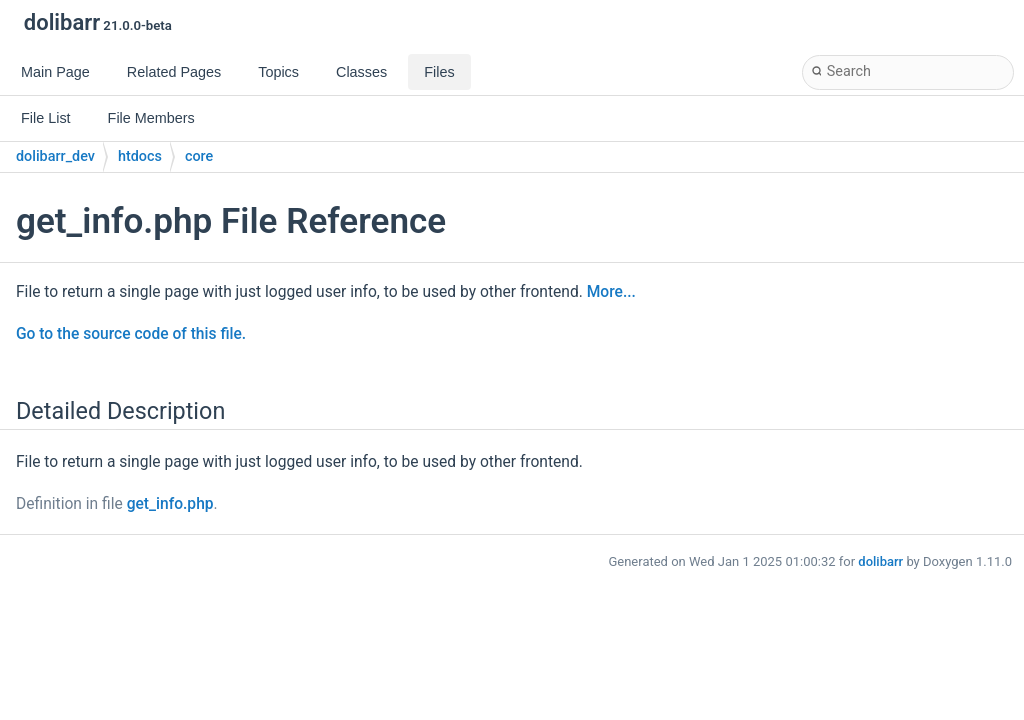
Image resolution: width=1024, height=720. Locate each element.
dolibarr (880, 561)
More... (611, 292)
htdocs (140, 156)
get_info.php (170, 504)
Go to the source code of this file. (131, 334)
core (199, 156)
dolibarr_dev (55, 156)
